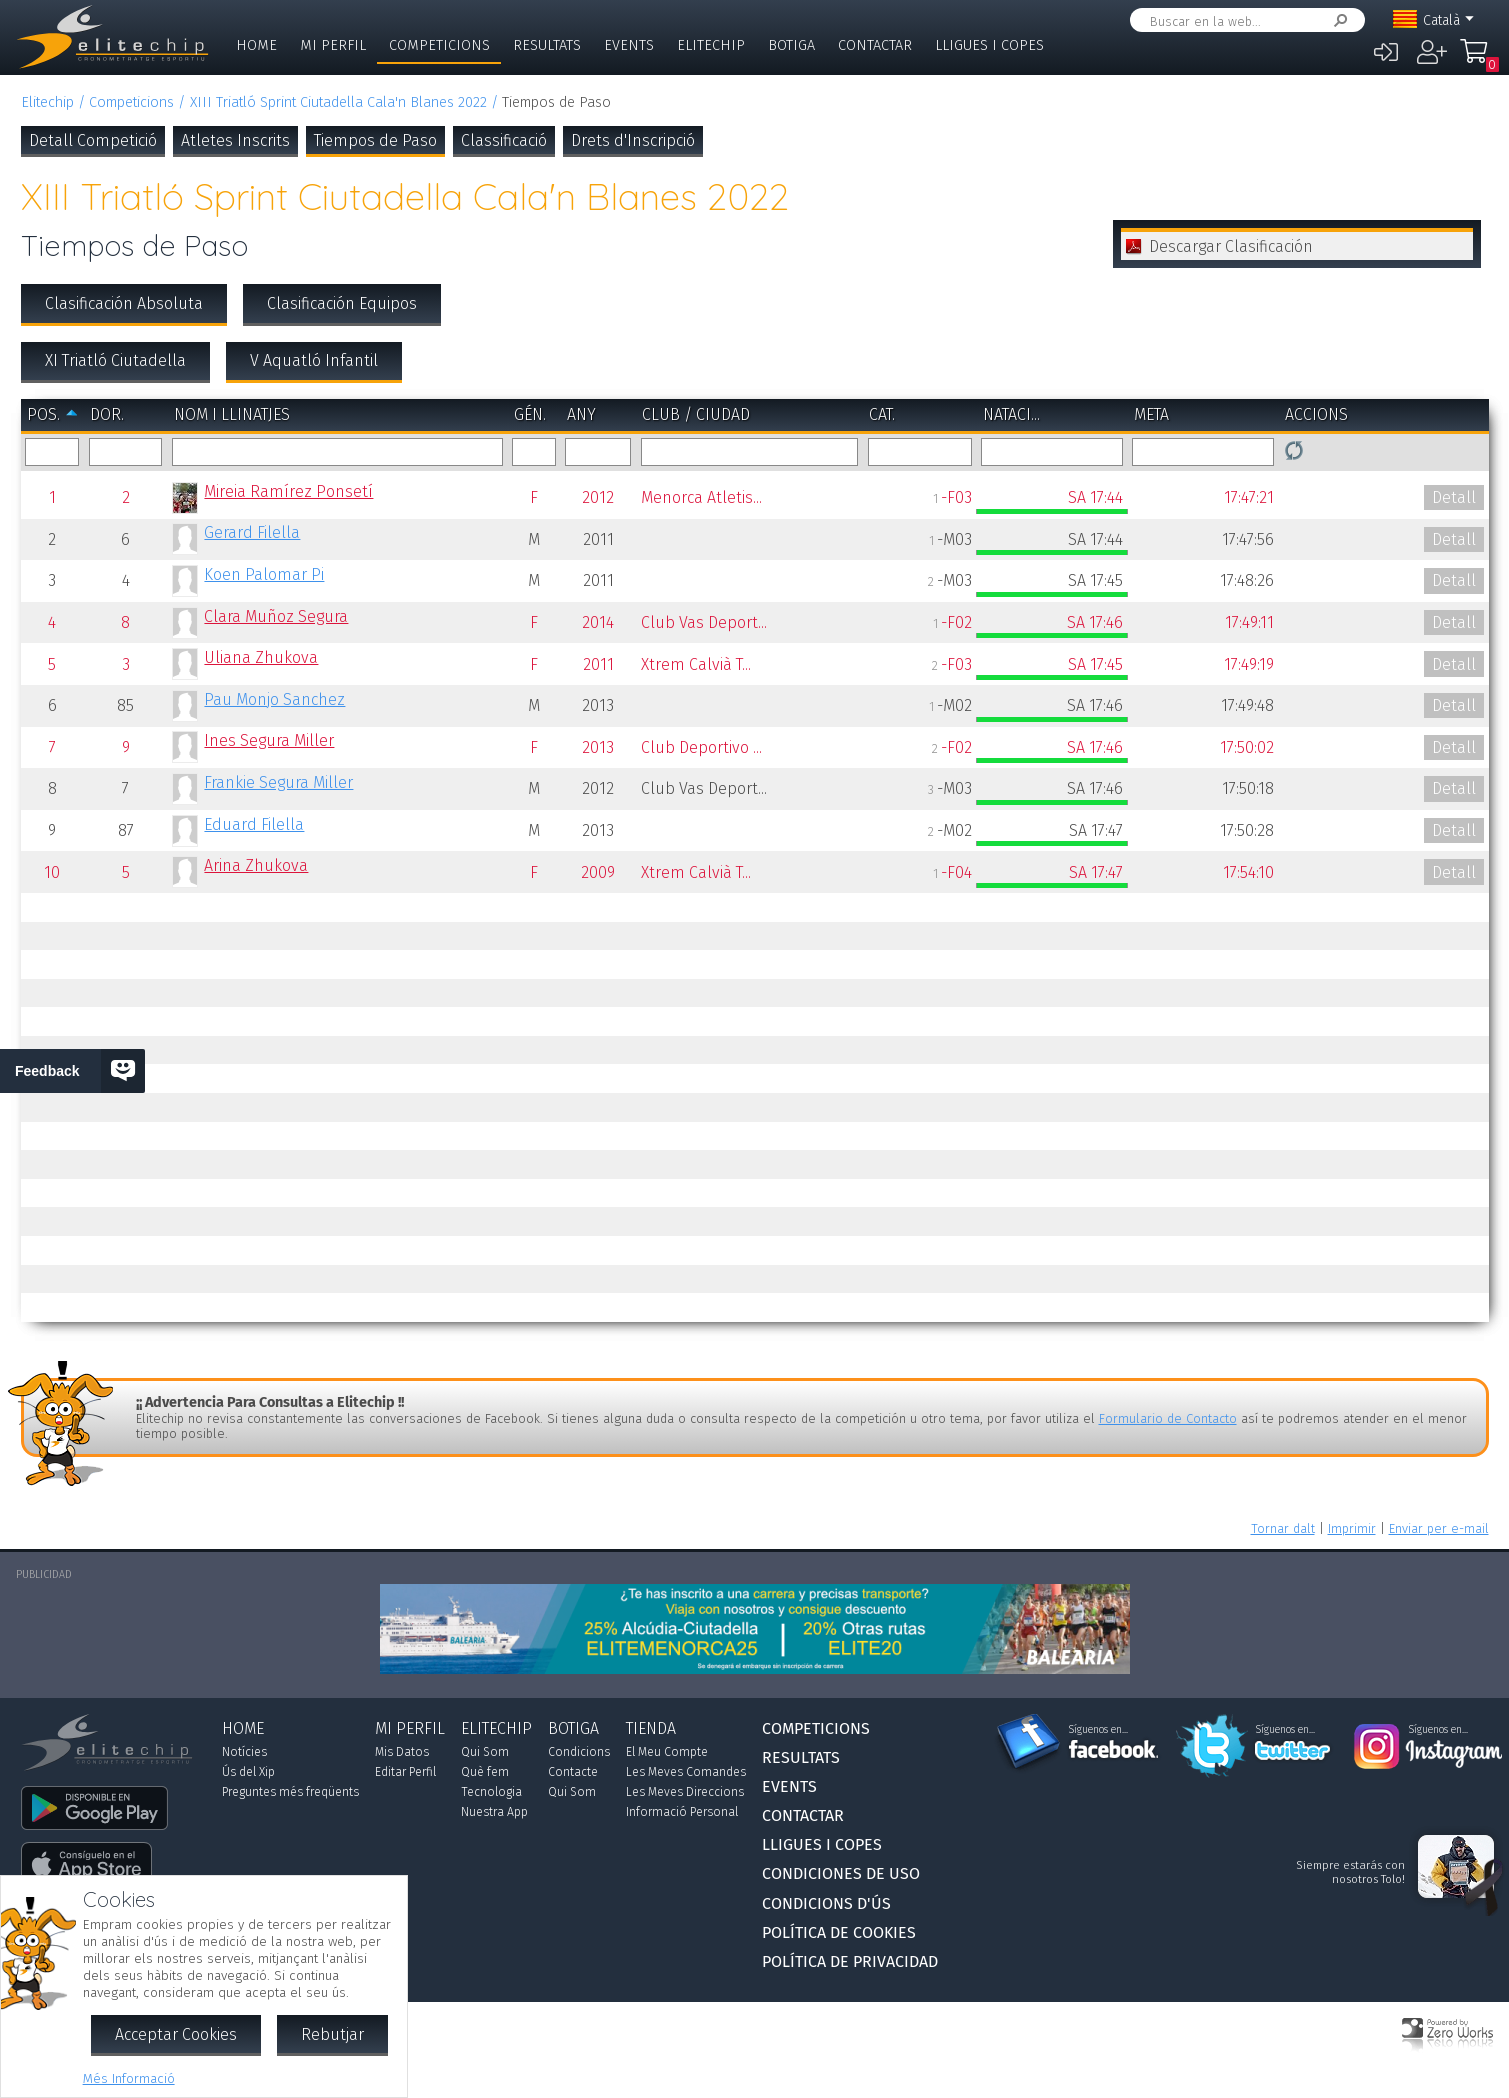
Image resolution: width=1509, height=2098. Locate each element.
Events (629, 45)
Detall (1454, 497)
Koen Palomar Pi (264, 574)
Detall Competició (93, 140)
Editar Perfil (405, 1772)
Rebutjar (332, 2034)
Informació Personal (682, 1812)
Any (581, 414)
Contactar (875, 45)
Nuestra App (494, 1812)
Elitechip (711, 45)
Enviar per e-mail (1439, 1528)
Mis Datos (402, 1752)
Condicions (579, 1752)
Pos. (43, 414)
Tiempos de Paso (375, 140)
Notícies (244, 1752)
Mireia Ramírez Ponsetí (288, 491)
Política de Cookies (839, 1932)
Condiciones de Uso (841, 1873)
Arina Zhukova (256, 865)
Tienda (651, 1728)
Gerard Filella (252, 532)
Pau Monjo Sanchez (274, 699)
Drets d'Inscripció (633, 140)
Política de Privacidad (850, 1961)
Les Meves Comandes (686, 1772)
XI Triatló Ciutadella (115, 360)
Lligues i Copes (989, 45)
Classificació (504, 140)
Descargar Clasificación (1231, 246)
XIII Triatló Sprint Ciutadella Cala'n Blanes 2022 (338, 102)
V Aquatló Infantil (314, 360)
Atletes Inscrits (235, 140)
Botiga (791, 45)
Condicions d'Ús (826, 1903)
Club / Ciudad (696, 414)
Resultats (547, 45)
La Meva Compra (1479, 60)
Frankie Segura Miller (278, 782)
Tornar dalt (1283, 1528)
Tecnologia (491, 1792)
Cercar (1337, 20)
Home (256, 45)
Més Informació (129, 2078)
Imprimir (1352, 1528)
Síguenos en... (1098, 1730)
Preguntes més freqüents (290, 1792)
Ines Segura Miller (269, 740)
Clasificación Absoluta (124, 303)
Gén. (530, 414)
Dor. (107, 414)
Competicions (439, 45)
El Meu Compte (667, 1752)
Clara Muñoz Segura (276, 616)
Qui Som (485, 1752)
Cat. (882, 414)
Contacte (573, 1772)
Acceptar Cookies (176, 2034)
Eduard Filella (254, 824)
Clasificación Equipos (342, 303)
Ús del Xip (248, 1772)
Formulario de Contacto (1168, 1418)
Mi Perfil (333, 45)
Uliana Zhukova (261, 657)
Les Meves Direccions (685, 1792)
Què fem (485, 1772)
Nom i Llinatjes (232, 414)
